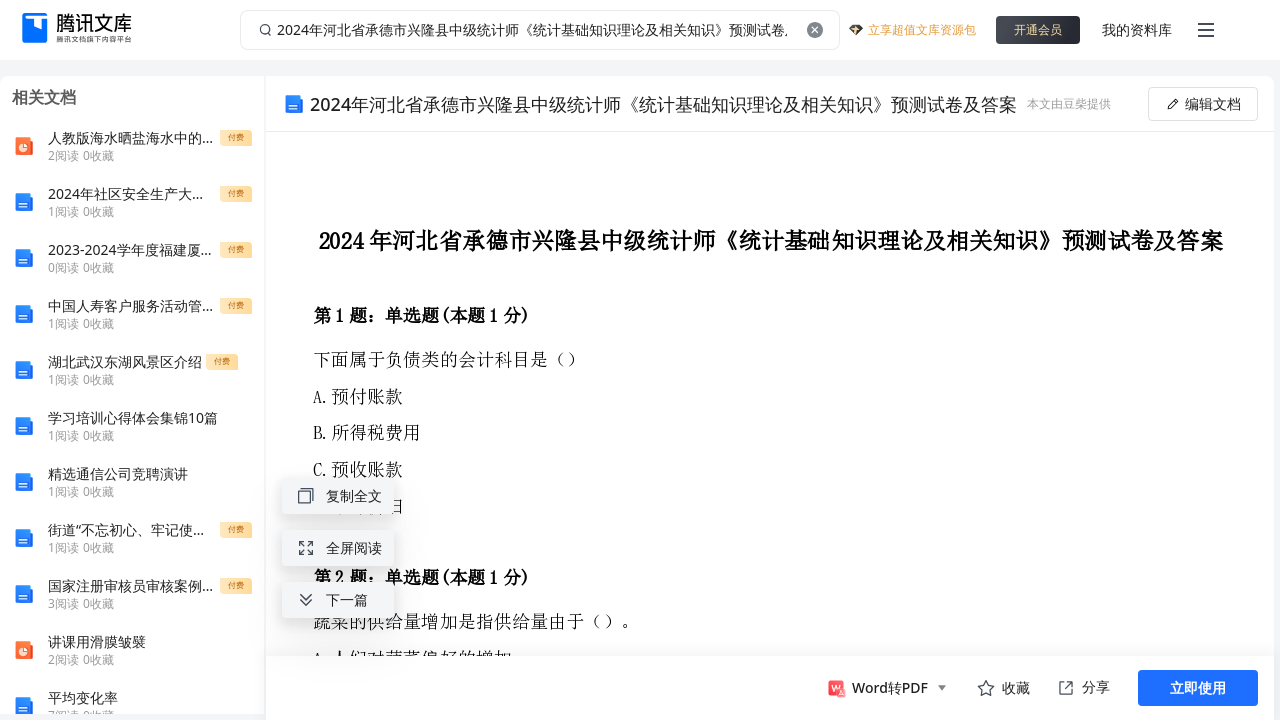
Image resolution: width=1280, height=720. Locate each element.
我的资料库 (1137, 29)
